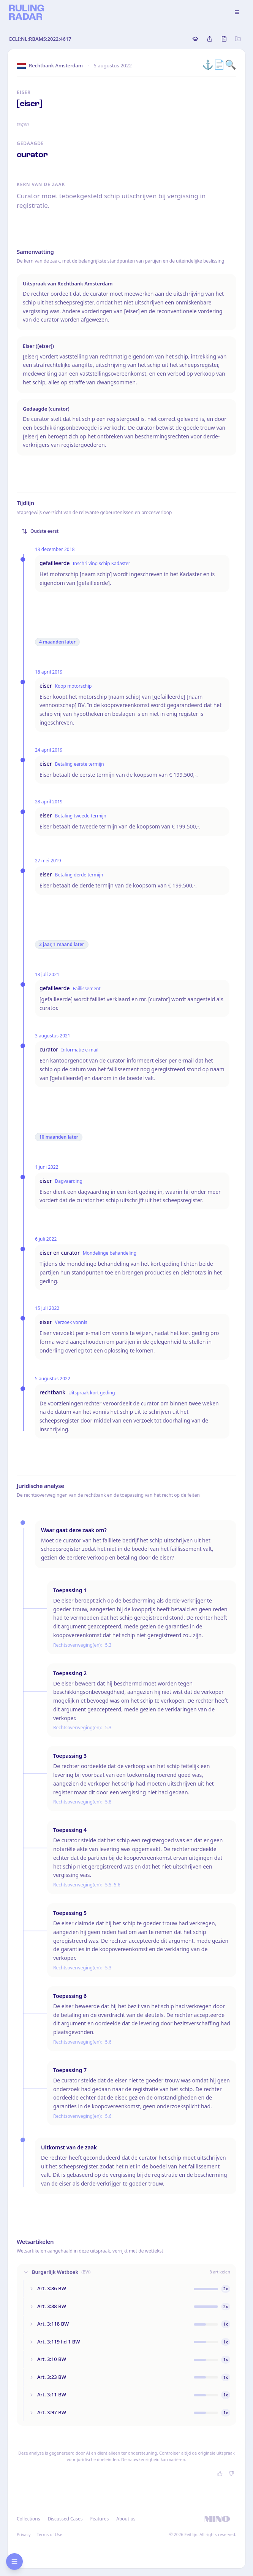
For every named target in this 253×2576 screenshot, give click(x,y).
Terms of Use (49, 2534)
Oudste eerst (40, 531)
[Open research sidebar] (14, 2561)
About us (125, 2518)
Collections (28, 2518)
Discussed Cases (64, 2518)
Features (99, 2518)
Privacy (24, 2534)
